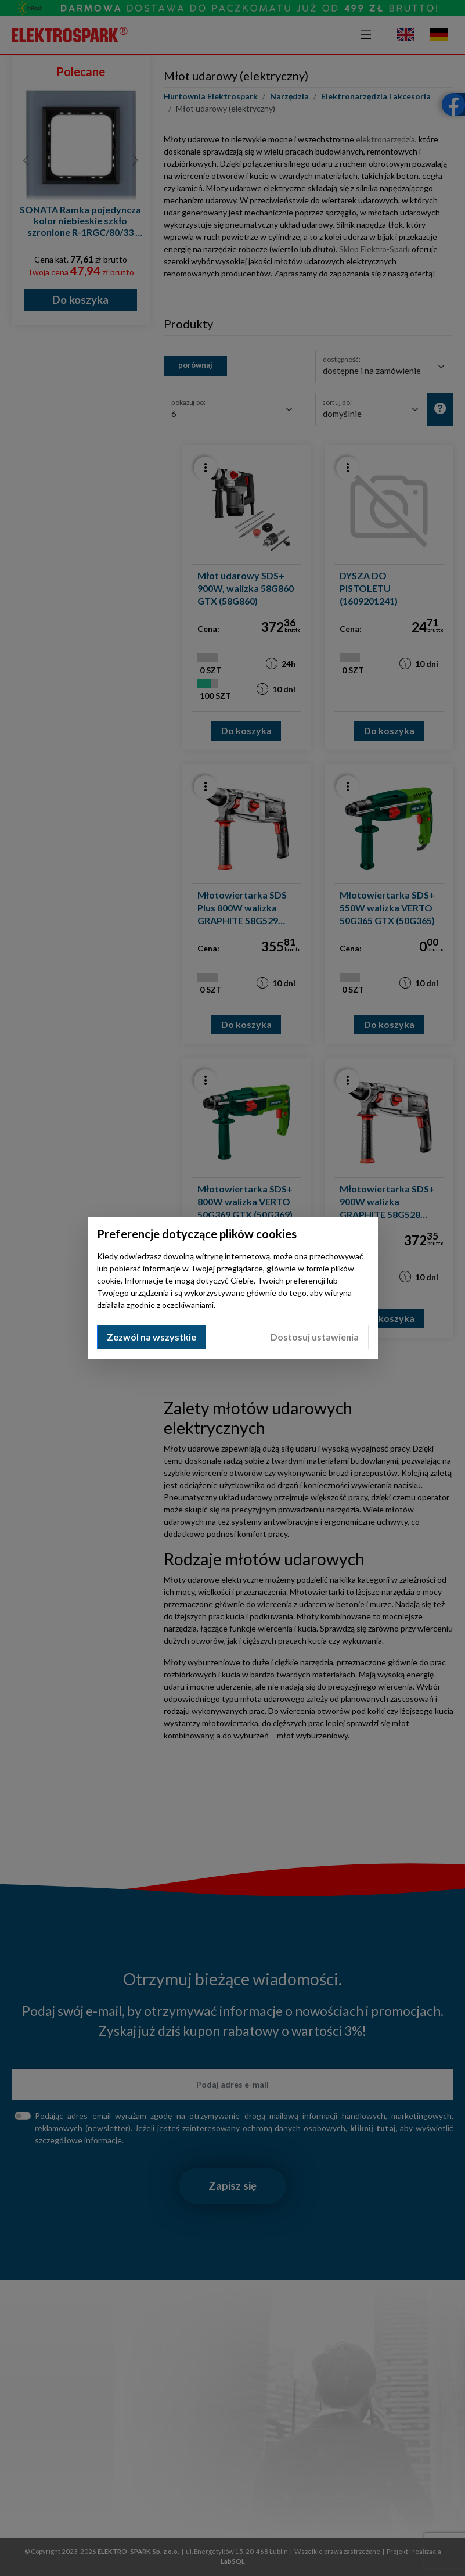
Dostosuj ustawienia (315, 1336)
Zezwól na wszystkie (151, 1336)
